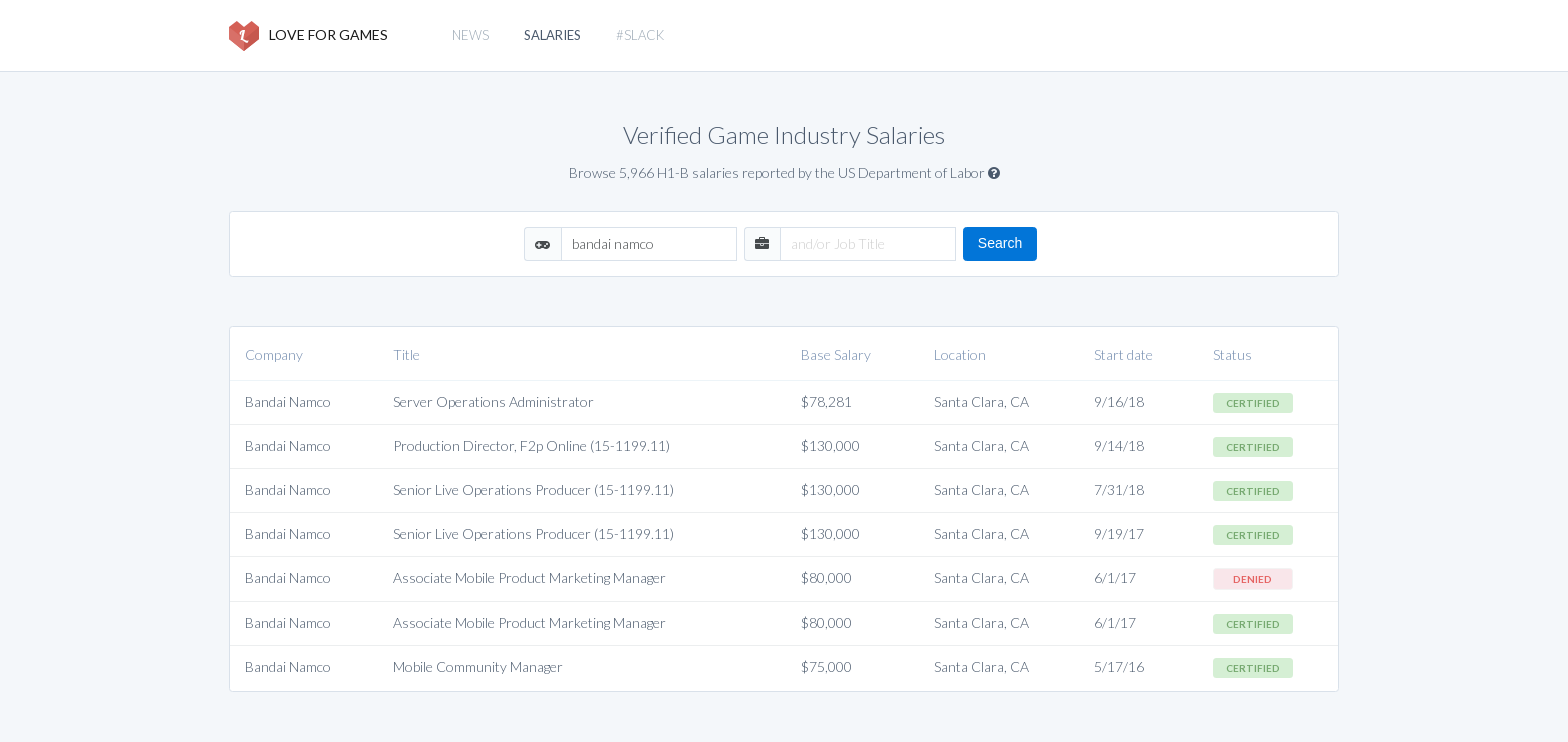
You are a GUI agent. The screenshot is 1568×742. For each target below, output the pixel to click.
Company (274, 354)
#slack (640, 35)
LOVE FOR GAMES (308, 36)
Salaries (552, 35)
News (470, 35)
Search (1000, 243)
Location (960, 354)
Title (406, 354)
